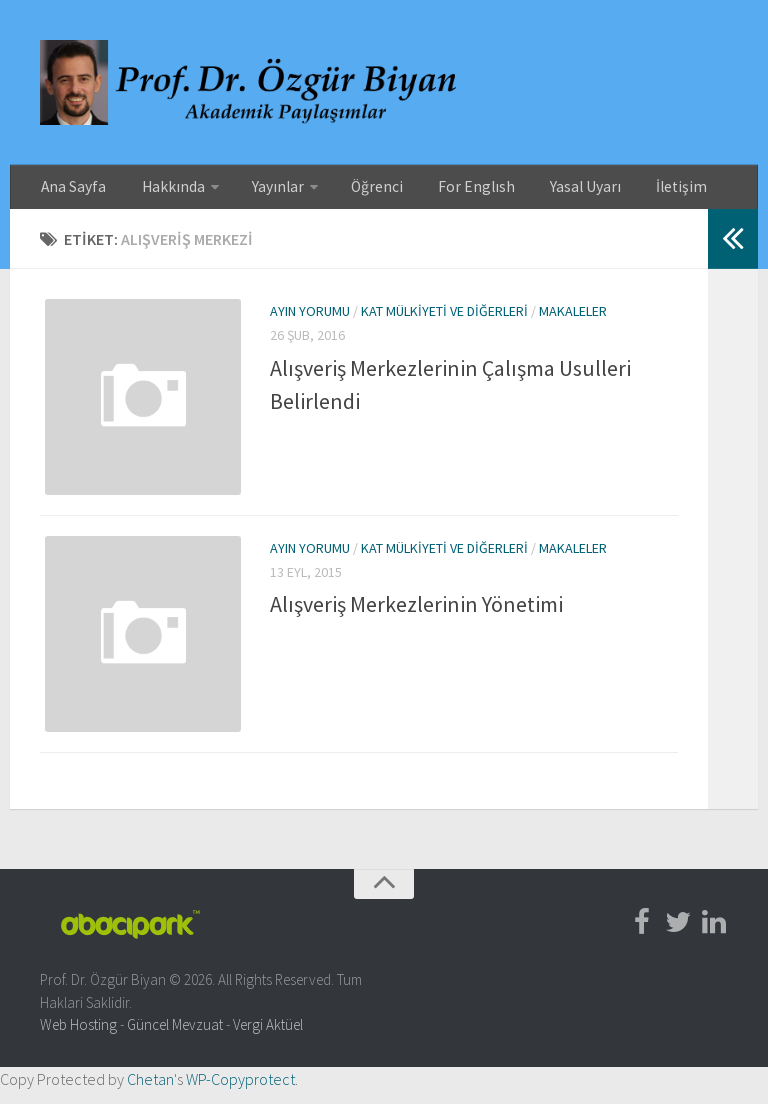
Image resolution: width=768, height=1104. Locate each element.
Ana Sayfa (70, 189)
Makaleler (573, 317)
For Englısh (436, 189)
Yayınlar (255, 189)
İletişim (617, 189)
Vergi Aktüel (268, 1037)
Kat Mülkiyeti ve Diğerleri (444, 317)
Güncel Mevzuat (175, 1037)
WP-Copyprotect (240, 1092)
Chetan (150, 1092)
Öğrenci (348, 189)
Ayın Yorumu (310, 317)
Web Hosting (78, 1037)
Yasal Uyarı (532, 189)
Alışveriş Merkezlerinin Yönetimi (416, 614)
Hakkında (159, 189)
